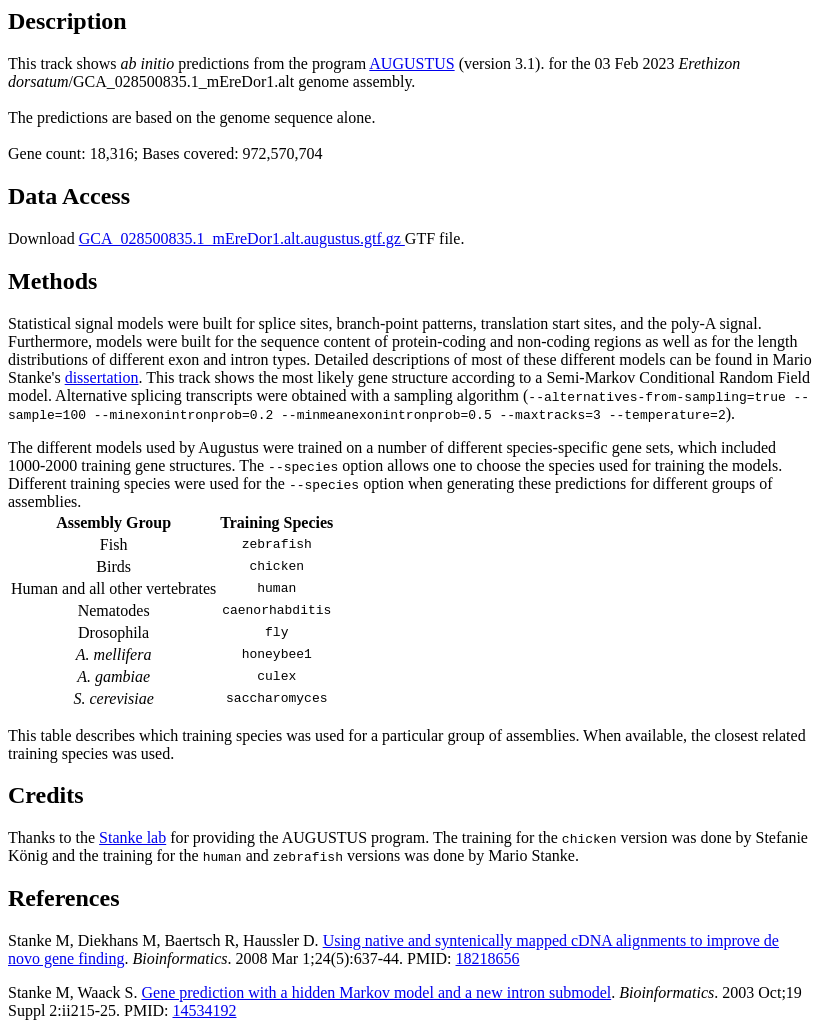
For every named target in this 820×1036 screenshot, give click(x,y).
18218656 (488, 958)
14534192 (204, 1010)
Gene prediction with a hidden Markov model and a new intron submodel (377, 992)
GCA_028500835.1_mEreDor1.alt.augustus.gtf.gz (242, 238)
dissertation (102, 377)
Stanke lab (132, 837)
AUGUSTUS (411, 63)
